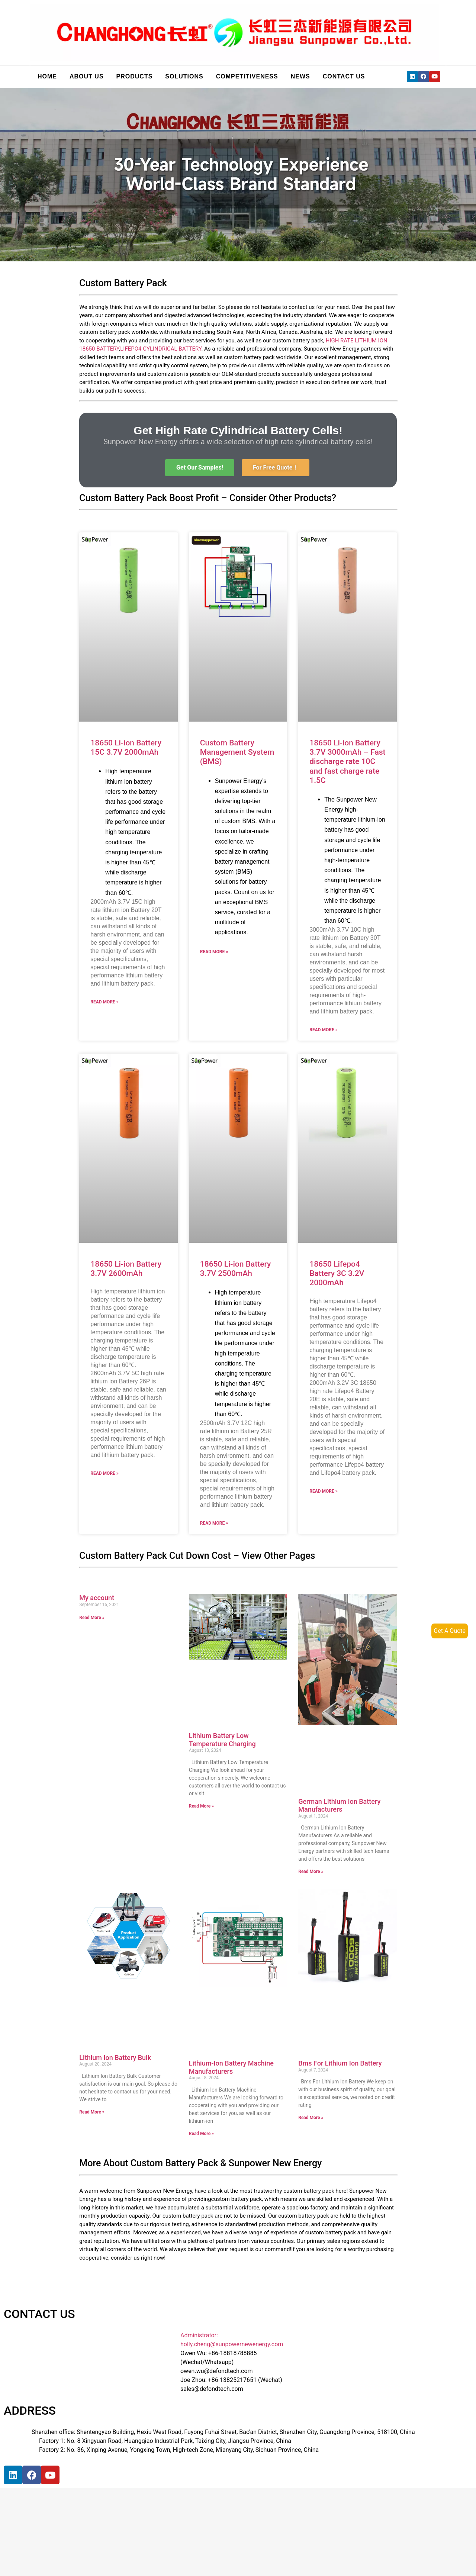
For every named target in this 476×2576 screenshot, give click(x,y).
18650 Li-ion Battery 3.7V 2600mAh (125, 1269)
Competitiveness (247, 76)
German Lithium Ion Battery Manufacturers (339, 1805)
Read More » (104, 1002)
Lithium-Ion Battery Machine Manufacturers (231, 2067)
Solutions (184, 76)
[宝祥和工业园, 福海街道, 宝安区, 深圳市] (82, 2519)
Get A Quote (450, 1630)
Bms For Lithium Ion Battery (340, 2063)
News (300, 76)
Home (47, 76)
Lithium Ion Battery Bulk (115, 2057)
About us (87, 76)
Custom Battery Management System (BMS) (237, 752)
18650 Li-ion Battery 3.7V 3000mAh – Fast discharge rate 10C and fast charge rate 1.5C (347, 761)
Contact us (344, 76)
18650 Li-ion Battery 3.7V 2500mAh (235, 1269)
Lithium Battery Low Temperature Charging (222, 1740)
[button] (199, 467)
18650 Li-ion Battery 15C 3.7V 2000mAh (125, 747)
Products (134, 76)
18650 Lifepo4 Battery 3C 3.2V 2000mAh (336, 1273)
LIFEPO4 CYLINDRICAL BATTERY (160, 348)
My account (96, 1598)
